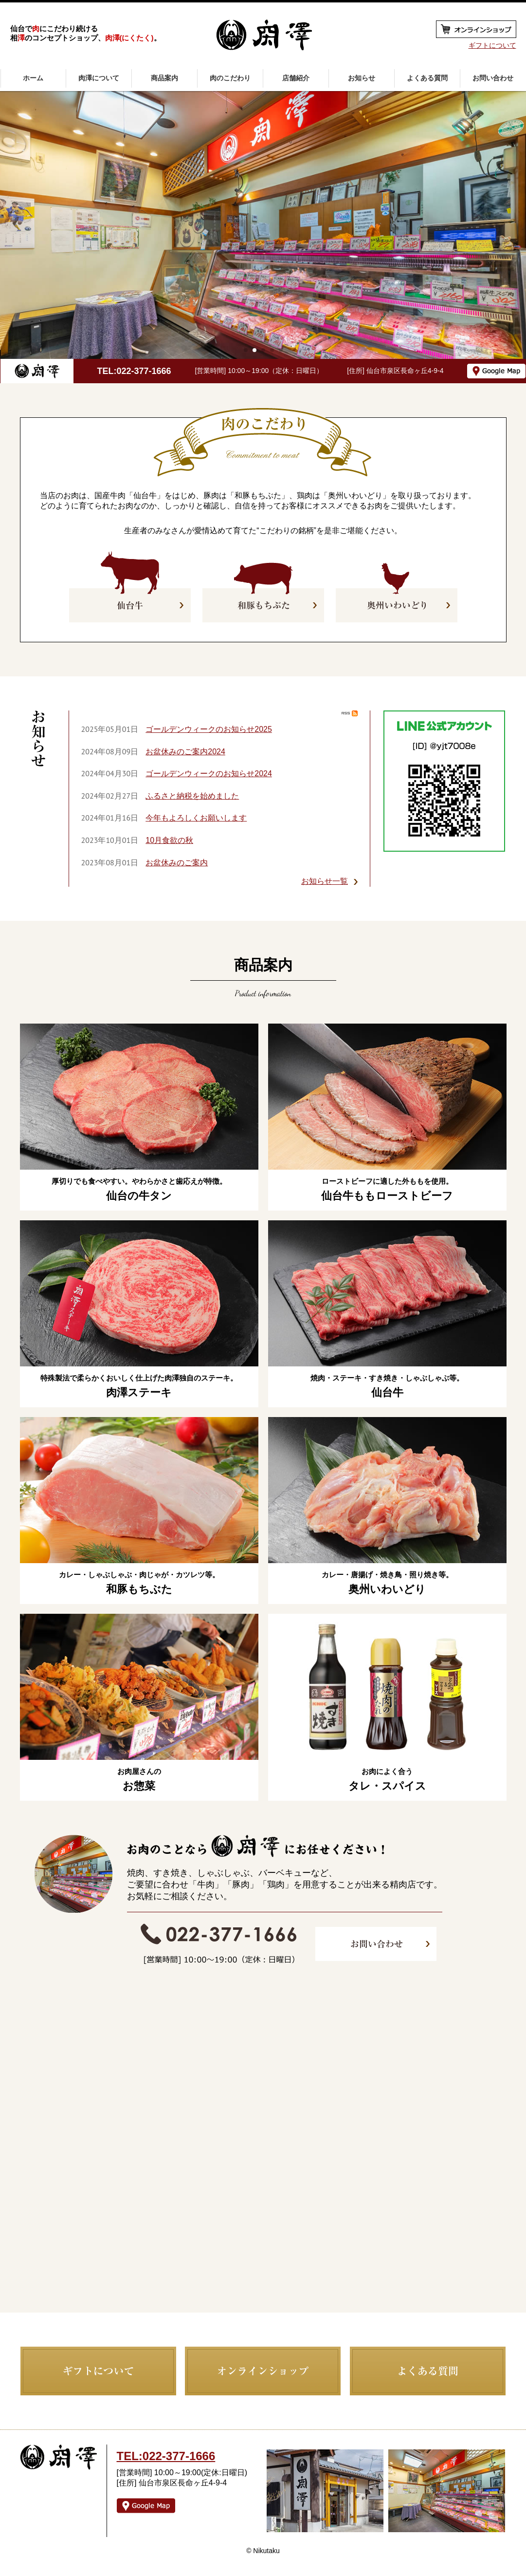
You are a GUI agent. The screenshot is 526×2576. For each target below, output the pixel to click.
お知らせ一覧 (324, 881)
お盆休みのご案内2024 (185, 751)
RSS (350, 713)
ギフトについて (492, 45)
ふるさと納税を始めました (192, 796)
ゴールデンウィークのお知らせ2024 (208, 773)
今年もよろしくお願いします (196, 818)
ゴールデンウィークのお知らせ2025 (208, 729)
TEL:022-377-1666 (134, 371)
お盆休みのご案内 (176, 863)
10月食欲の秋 (169, 840)
